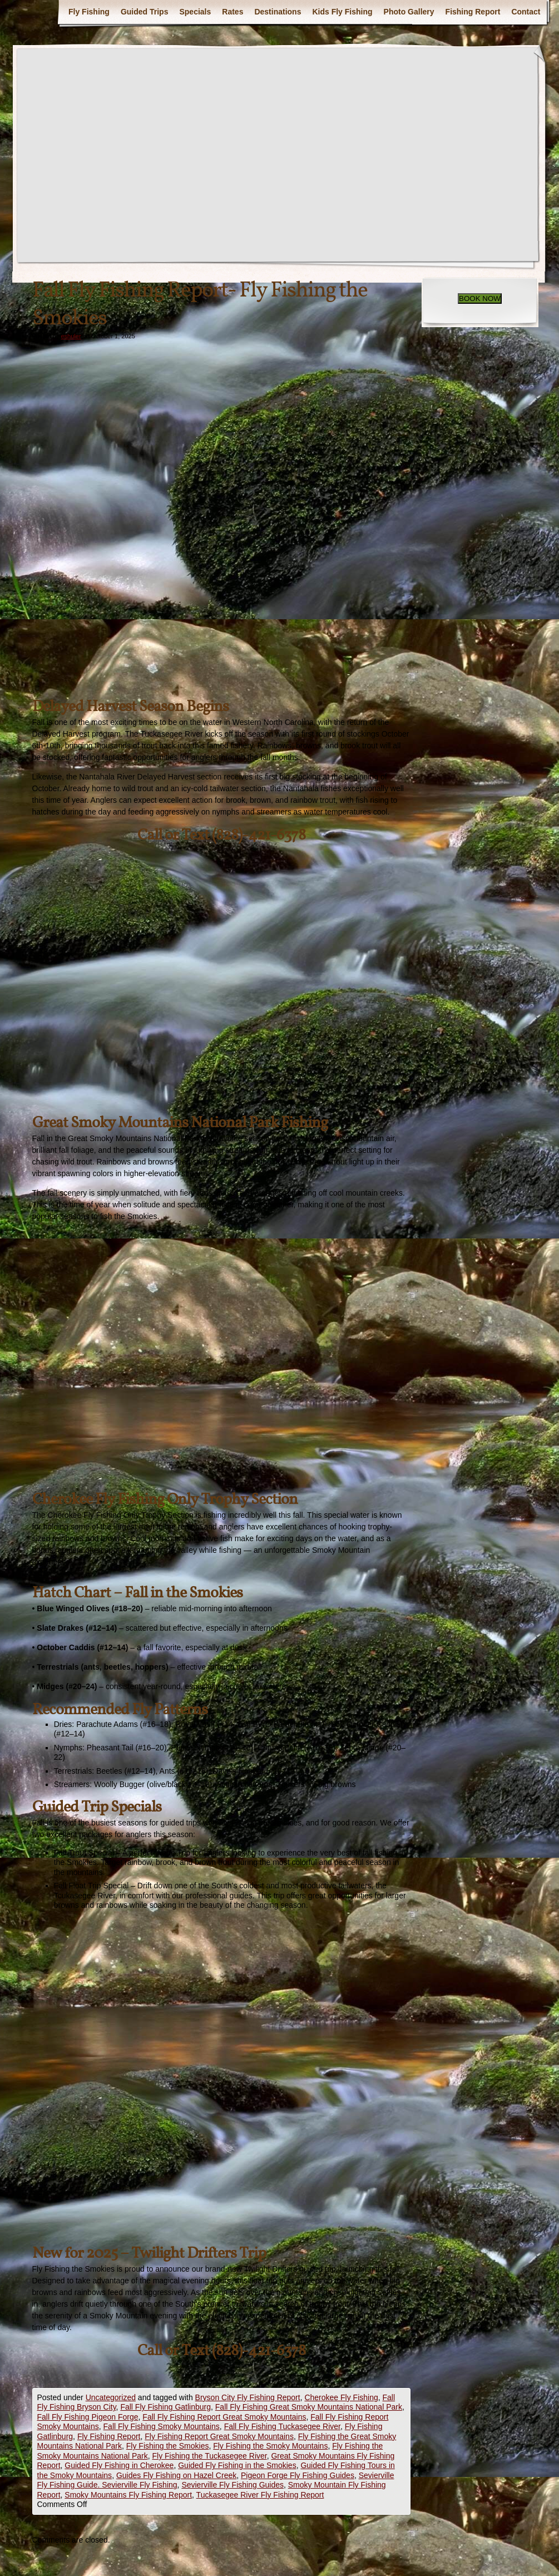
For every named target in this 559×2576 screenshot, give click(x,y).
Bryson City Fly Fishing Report (247, 2397)
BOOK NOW (480, 298)
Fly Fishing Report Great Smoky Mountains (219, 2436)
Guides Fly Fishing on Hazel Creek (176, 2475)
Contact (525, 11)
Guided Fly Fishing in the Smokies (237, 2465)
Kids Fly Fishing (342, 11)
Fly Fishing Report (109, 2436)
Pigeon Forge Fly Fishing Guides (297, 2475)
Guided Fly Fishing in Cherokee (119, 2465)
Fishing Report (473, 11)
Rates (232, 11)
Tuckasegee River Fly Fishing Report (260, 2494)
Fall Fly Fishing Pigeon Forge (87, 2416)
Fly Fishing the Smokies (167, 2445)
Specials (195, 11)
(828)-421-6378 (258, 835)
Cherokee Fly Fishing (341, 2397)
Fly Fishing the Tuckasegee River (209, 2455)
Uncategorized (111, 2397)
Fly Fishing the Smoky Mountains (270, 2445)
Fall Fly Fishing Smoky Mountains (161, 2426)
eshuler (71, 336)
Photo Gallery (409, 11)
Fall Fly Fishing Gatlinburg (165, 2406)
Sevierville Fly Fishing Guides (232, 2484)
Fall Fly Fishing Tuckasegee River (282, 2426)
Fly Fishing (89, 11)
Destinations (277, 11)
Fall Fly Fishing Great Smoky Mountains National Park (308, 2406)
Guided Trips (145, 11)
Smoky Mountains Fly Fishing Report (128, 2494)
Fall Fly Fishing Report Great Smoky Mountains (224, 2416)
